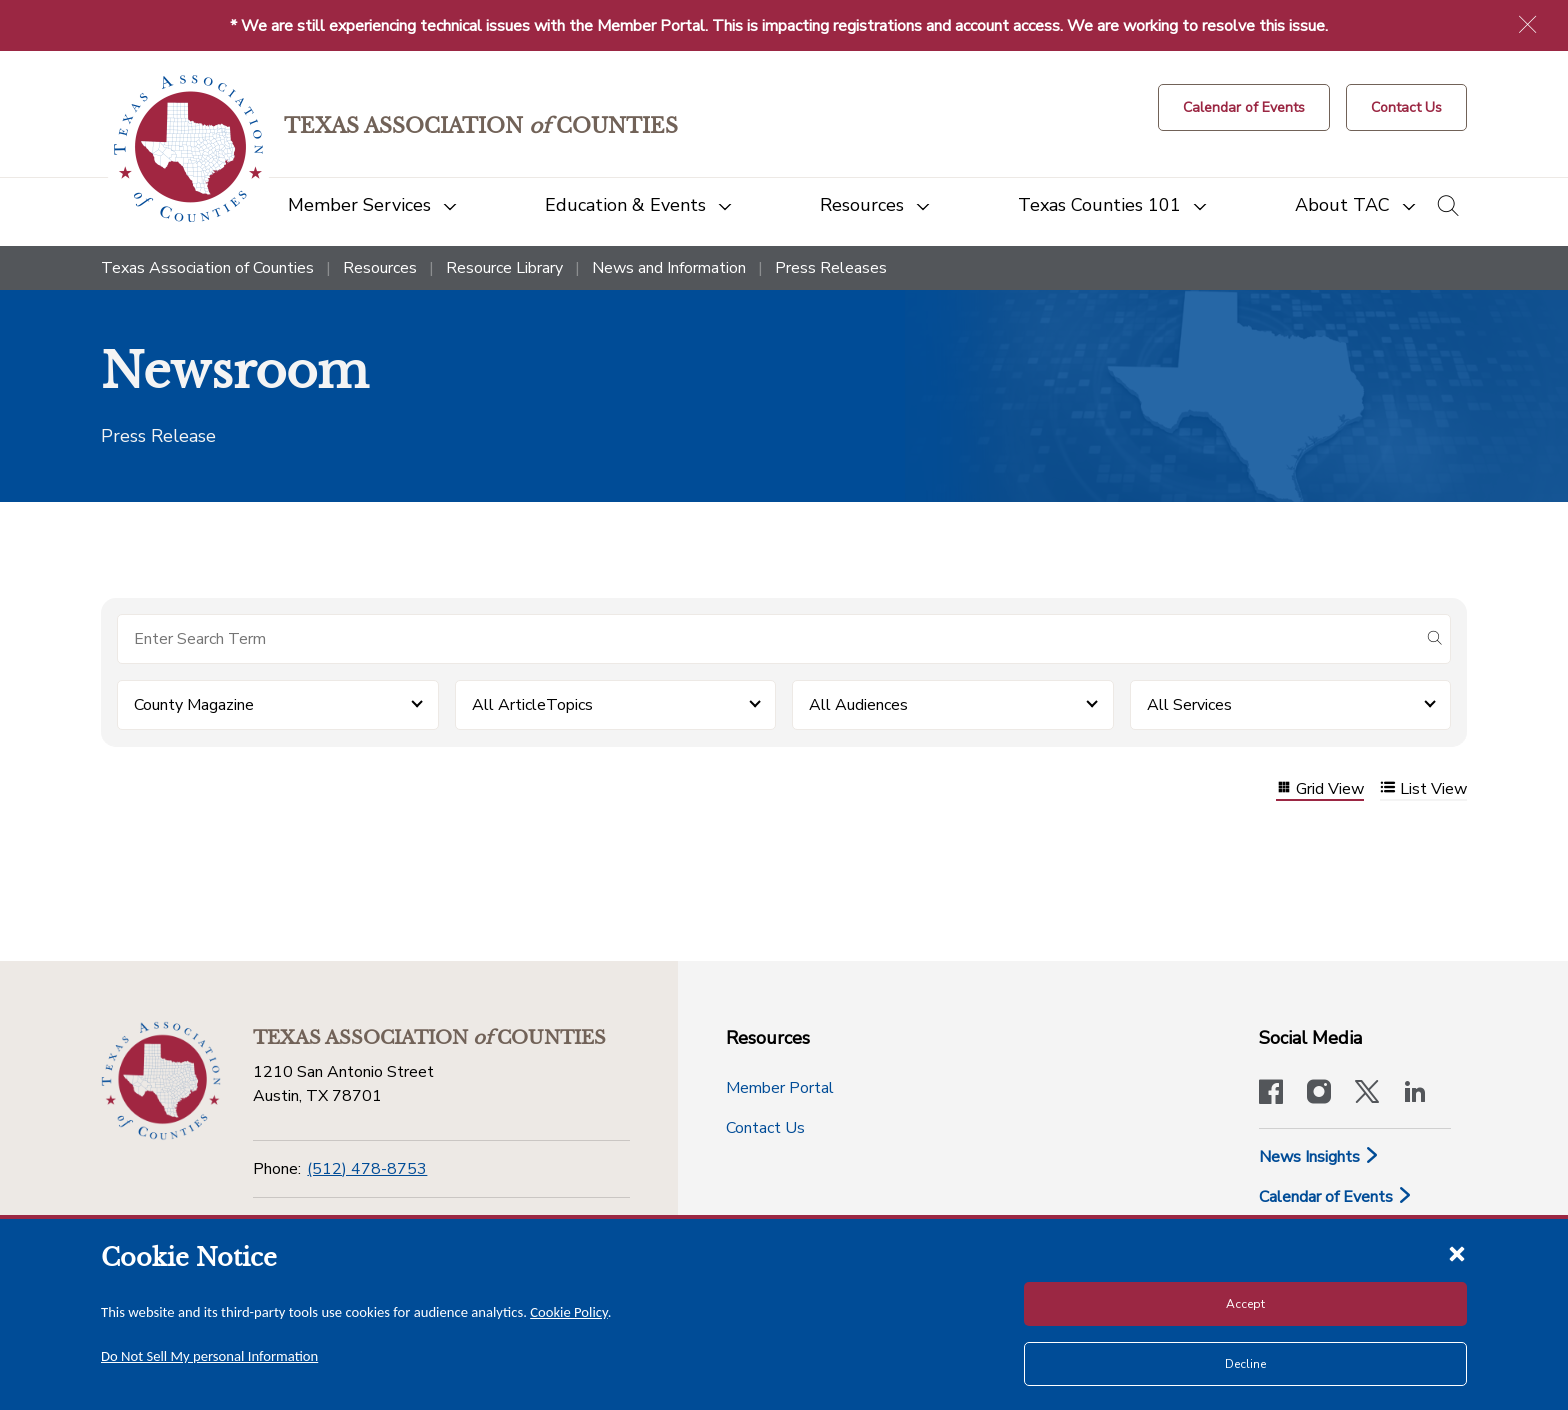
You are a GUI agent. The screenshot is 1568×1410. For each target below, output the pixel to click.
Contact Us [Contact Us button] (765, 1128)
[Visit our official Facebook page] (1271, 1094)
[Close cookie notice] (1457, 1253)
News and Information (669, 268)
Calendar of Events (1336, 1197)
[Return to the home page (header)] (188, 148)
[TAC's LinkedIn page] (1415, 1094)
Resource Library (504, 268)
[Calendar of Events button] (1244, 107)
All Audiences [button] (858, 705)
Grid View (1320, 789)
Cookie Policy (569, 1312)
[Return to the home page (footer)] (161, 1081)
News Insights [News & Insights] (1319, 1157)
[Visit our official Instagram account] (1319, 1094)
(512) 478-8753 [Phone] (367, 1169)
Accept (1245, 1304)
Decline (1245, 1364)
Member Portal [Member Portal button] (780, 1088)
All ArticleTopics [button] (532, 705)
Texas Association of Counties (207, 268)
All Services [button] (1189, 705)
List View (1423, 789)
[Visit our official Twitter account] (1367, 1094)
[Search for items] (768, 639)
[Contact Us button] (1406, 107)
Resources (380, 268)
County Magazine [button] (194, 705)
